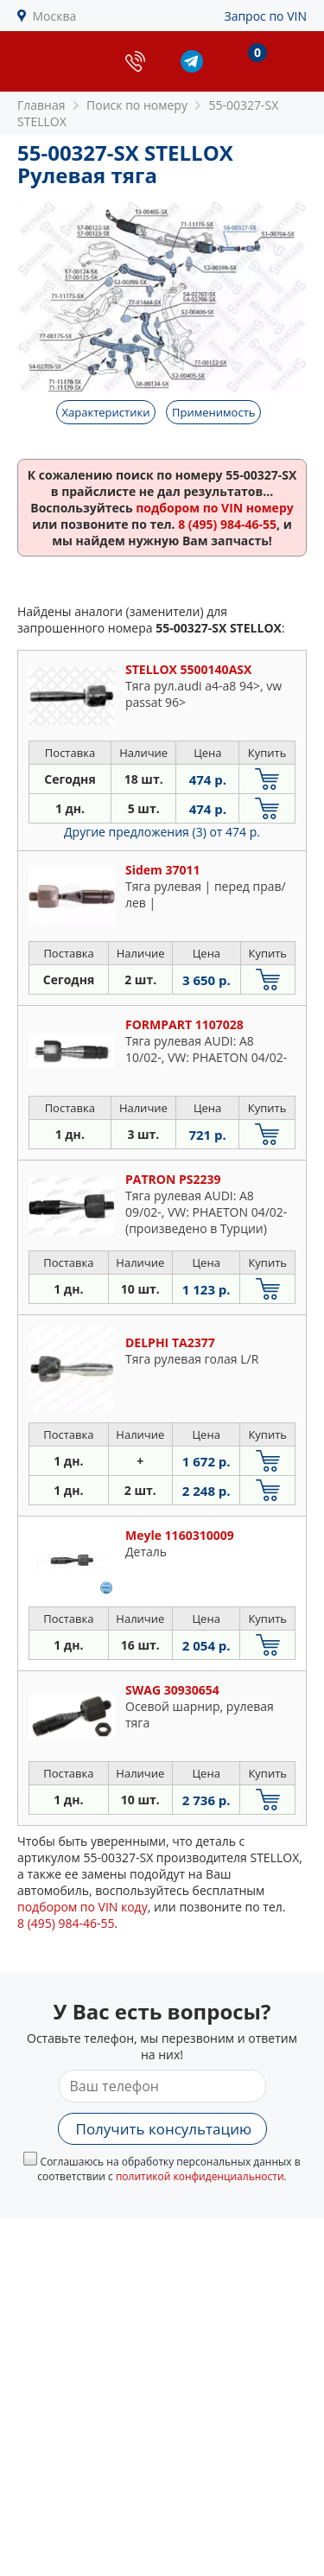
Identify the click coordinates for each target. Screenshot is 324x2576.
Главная (41, 105)
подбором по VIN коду (82, 1907)
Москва (55, 16)
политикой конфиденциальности (200, 2176)
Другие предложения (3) (162, 832)
